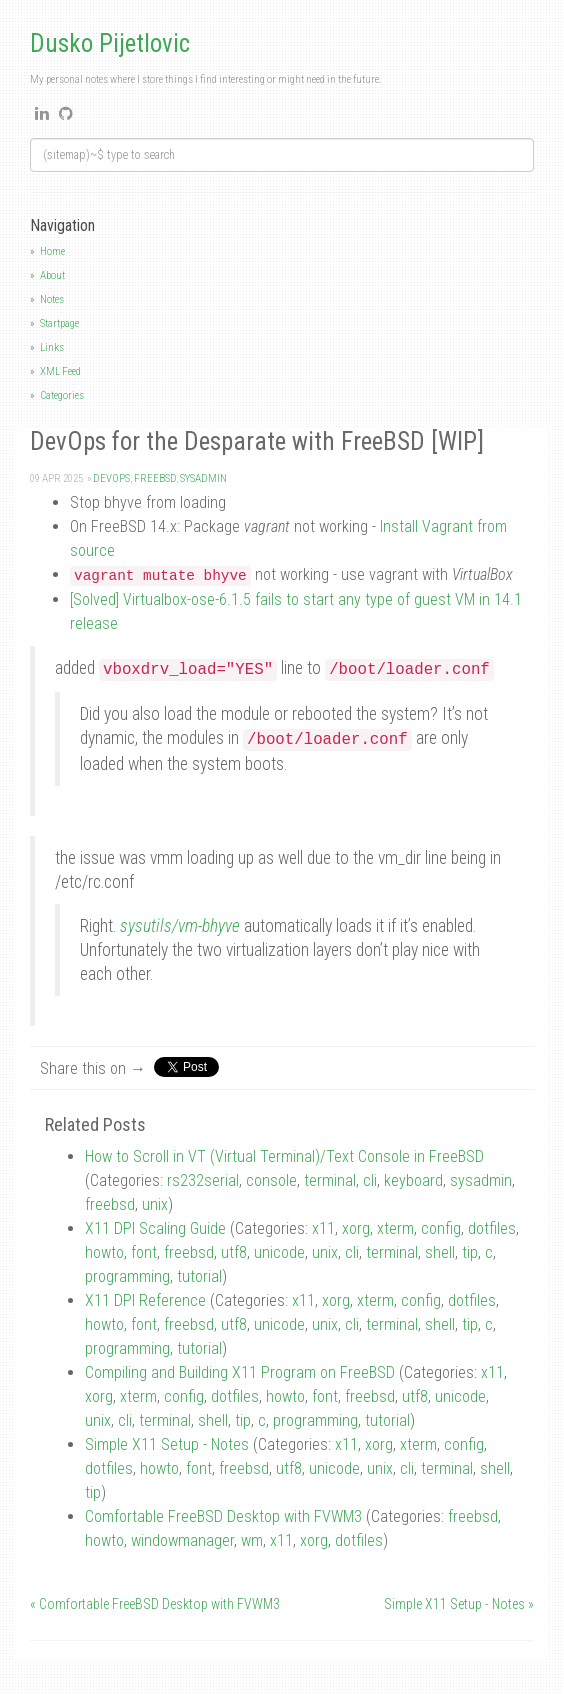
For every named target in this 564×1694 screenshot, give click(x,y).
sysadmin (203, 478)
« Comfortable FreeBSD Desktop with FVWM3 (155, 1604)
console (271, 1180)
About (52, 275)
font (144, 1252)
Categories (62, 395)
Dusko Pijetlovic (110, 43)
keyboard (413, 1180)
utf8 (234, 1252)
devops (111, 478)
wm (252, 1540)
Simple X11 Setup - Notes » (459, 1604)
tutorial (199, 1276)
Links (52, 347)
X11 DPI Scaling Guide (155, 1228)
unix (155, 1204)
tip (470, 1252)
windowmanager (182, 1540)
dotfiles (492, 1228)
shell (440, 1252)
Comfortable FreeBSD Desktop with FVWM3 (223, 1516)
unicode (279, 1252)
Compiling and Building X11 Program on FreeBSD (240, 1372)
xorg (356, 1228)
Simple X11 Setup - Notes (167, 1444)
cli (370, 1180)
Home (52, 251)
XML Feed (60, 371)
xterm (395, 1228)
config (441, 1228)
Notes (52, 299)
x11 (323, 1228)
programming (127, 1276)
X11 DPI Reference (145, 1300)
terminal (330, 1180)
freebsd (155, 478)
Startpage (59, 323)
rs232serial (203, 1180)
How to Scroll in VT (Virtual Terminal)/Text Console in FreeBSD (284, 1156)
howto (104, 1252)
